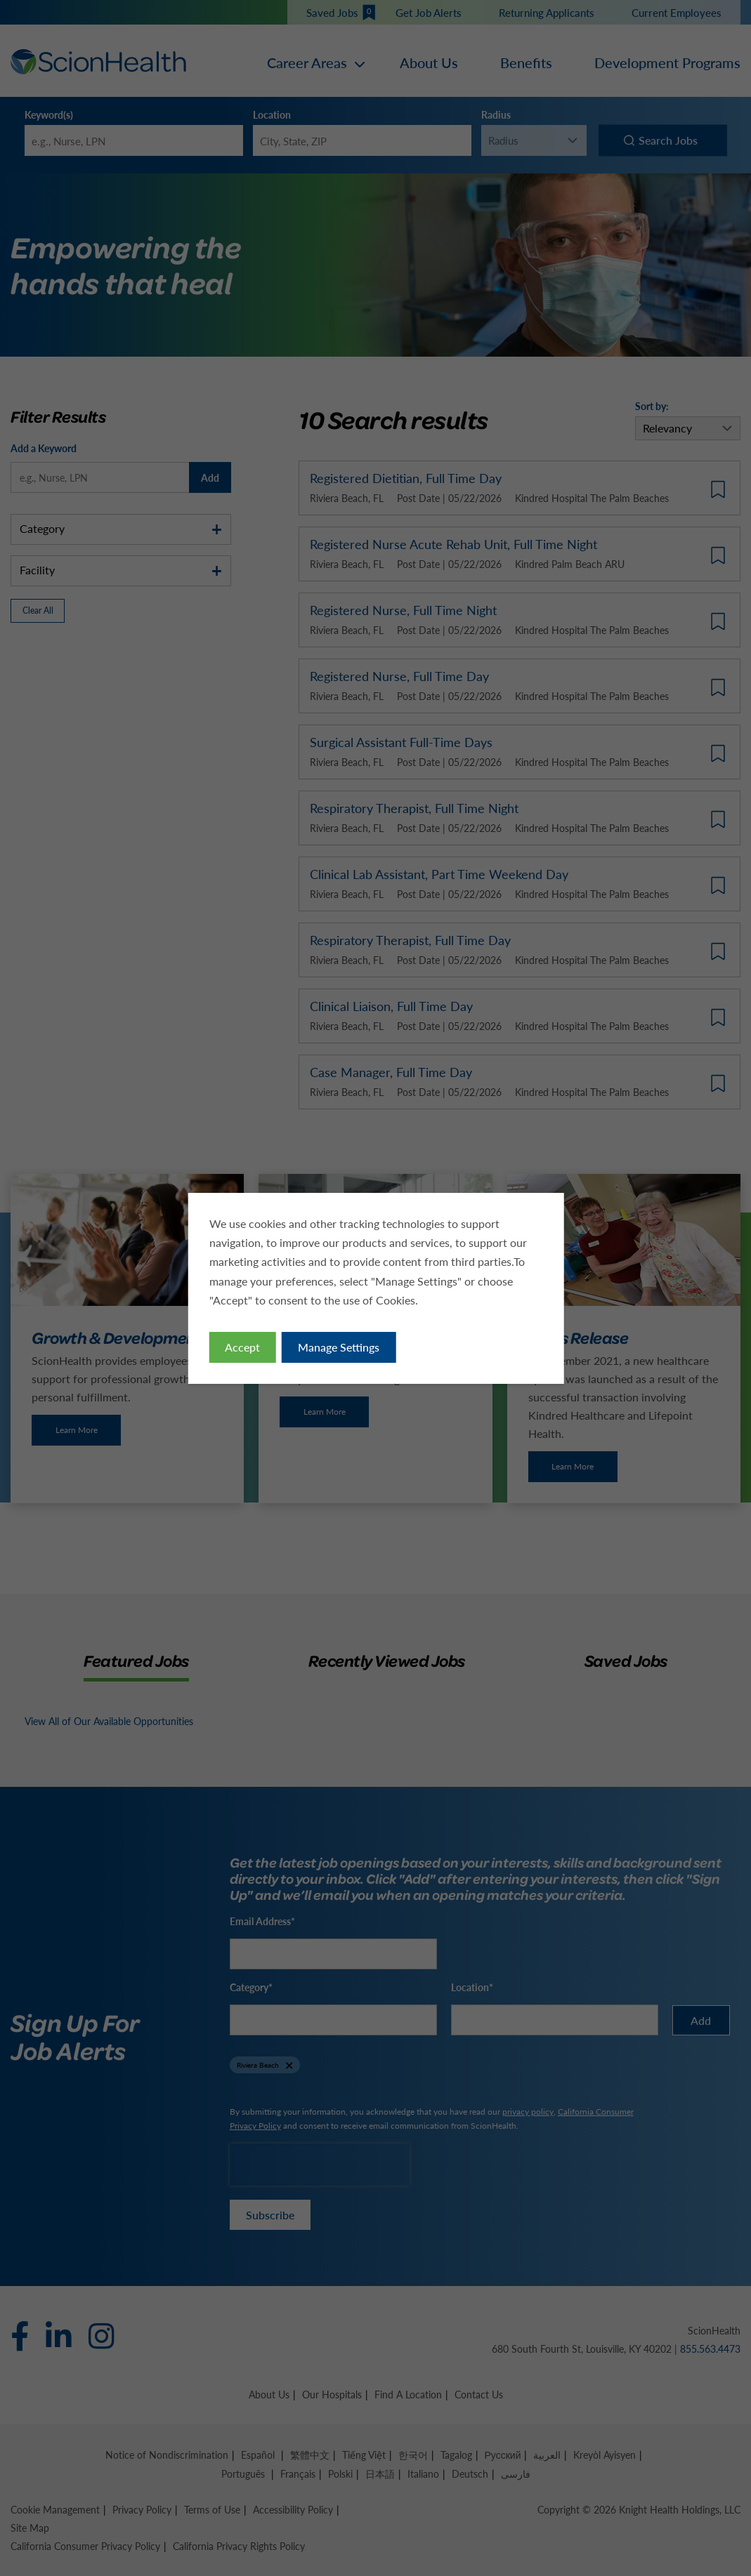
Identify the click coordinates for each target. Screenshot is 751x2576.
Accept (242, 1347)
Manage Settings (338, 1347)
